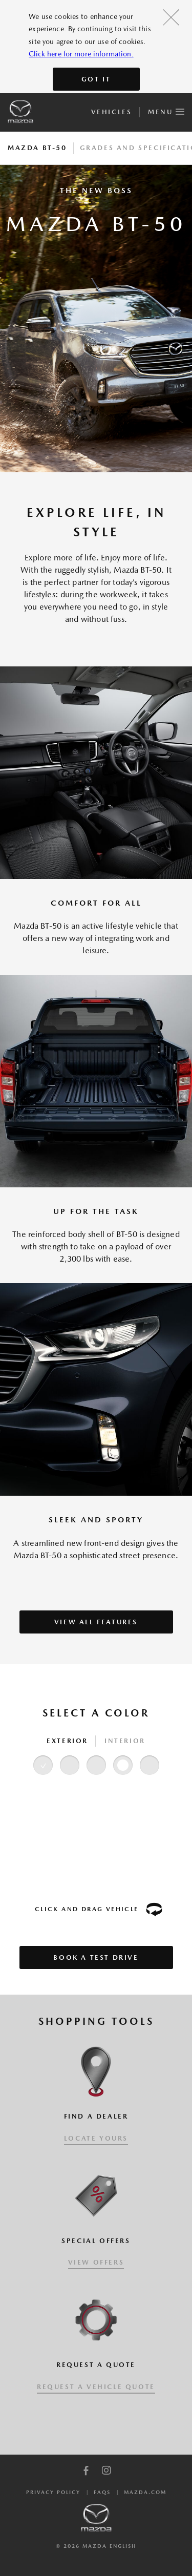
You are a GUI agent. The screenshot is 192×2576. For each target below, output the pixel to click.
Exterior (67, 1741)
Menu (166, 110)
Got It (96, 79)
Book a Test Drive (95, 1957)
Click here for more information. (81, 54)
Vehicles (111, 112)
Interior (124, 1741)
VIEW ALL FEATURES (96, 1622)
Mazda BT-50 (37, 148)
